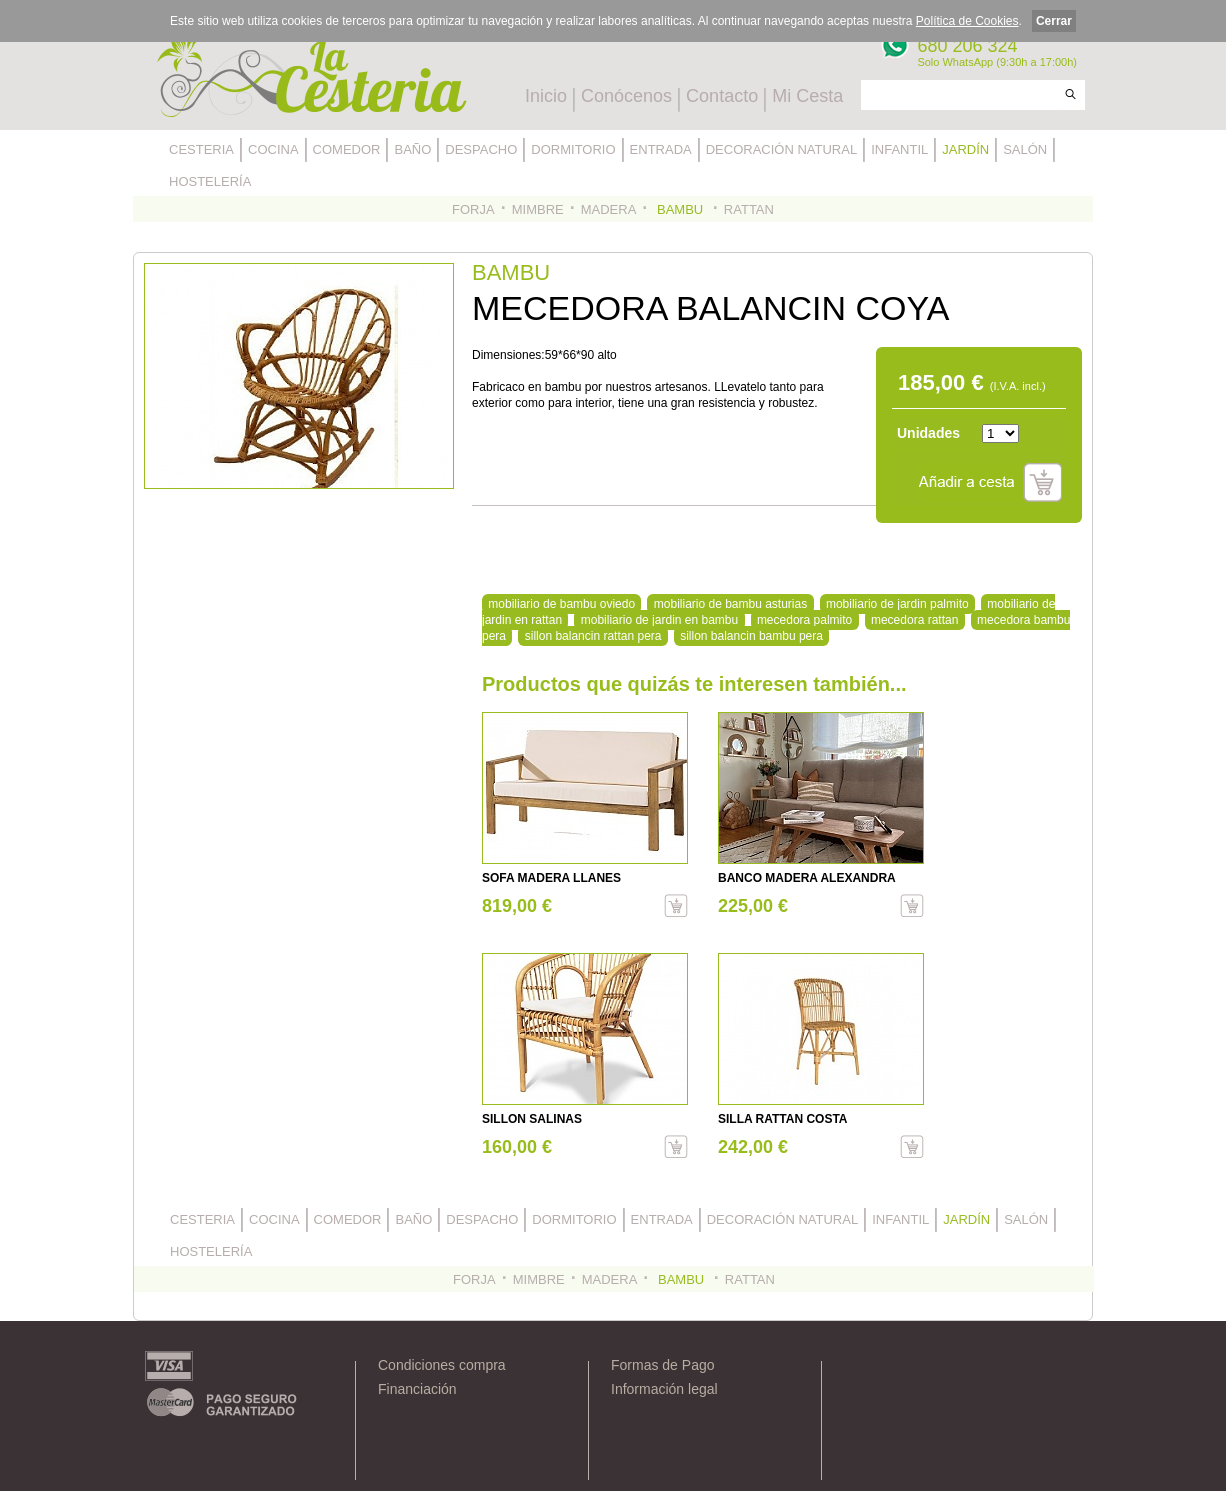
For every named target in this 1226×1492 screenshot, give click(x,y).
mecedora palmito (804, 620)
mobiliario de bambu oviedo (561, 604)
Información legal (664, 1389)
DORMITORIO (573, 149)
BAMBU (679, 209)
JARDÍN (965, 149)
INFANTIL (899, 149)
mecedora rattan (914, 620)
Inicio (546, 96)
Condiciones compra (442, 1365)
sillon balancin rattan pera (593, 636)
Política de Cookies (967, 21)
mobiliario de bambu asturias (730, 604)
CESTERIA (201, 149)
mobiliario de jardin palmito (897, 604)
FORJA (473, 209)
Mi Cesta (807, 96)
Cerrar (1054, 21)
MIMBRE (538, 209)
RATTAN (749, 209)
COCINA (273, 149)
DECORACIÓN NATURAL (781, 149)
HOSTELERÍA (210, 181)
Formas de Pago (663, 1365)
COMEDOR (347, 149)
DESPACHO (481, 149)
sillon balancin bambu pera (751, 636)
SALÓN (1025, 149)
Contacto (722, 96)
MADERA (609, 209)
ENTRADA (661, 149)
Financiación (417, 1389)
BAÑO (412, 149)
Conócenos (626, 96)
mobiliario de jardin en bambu (659, 620)
